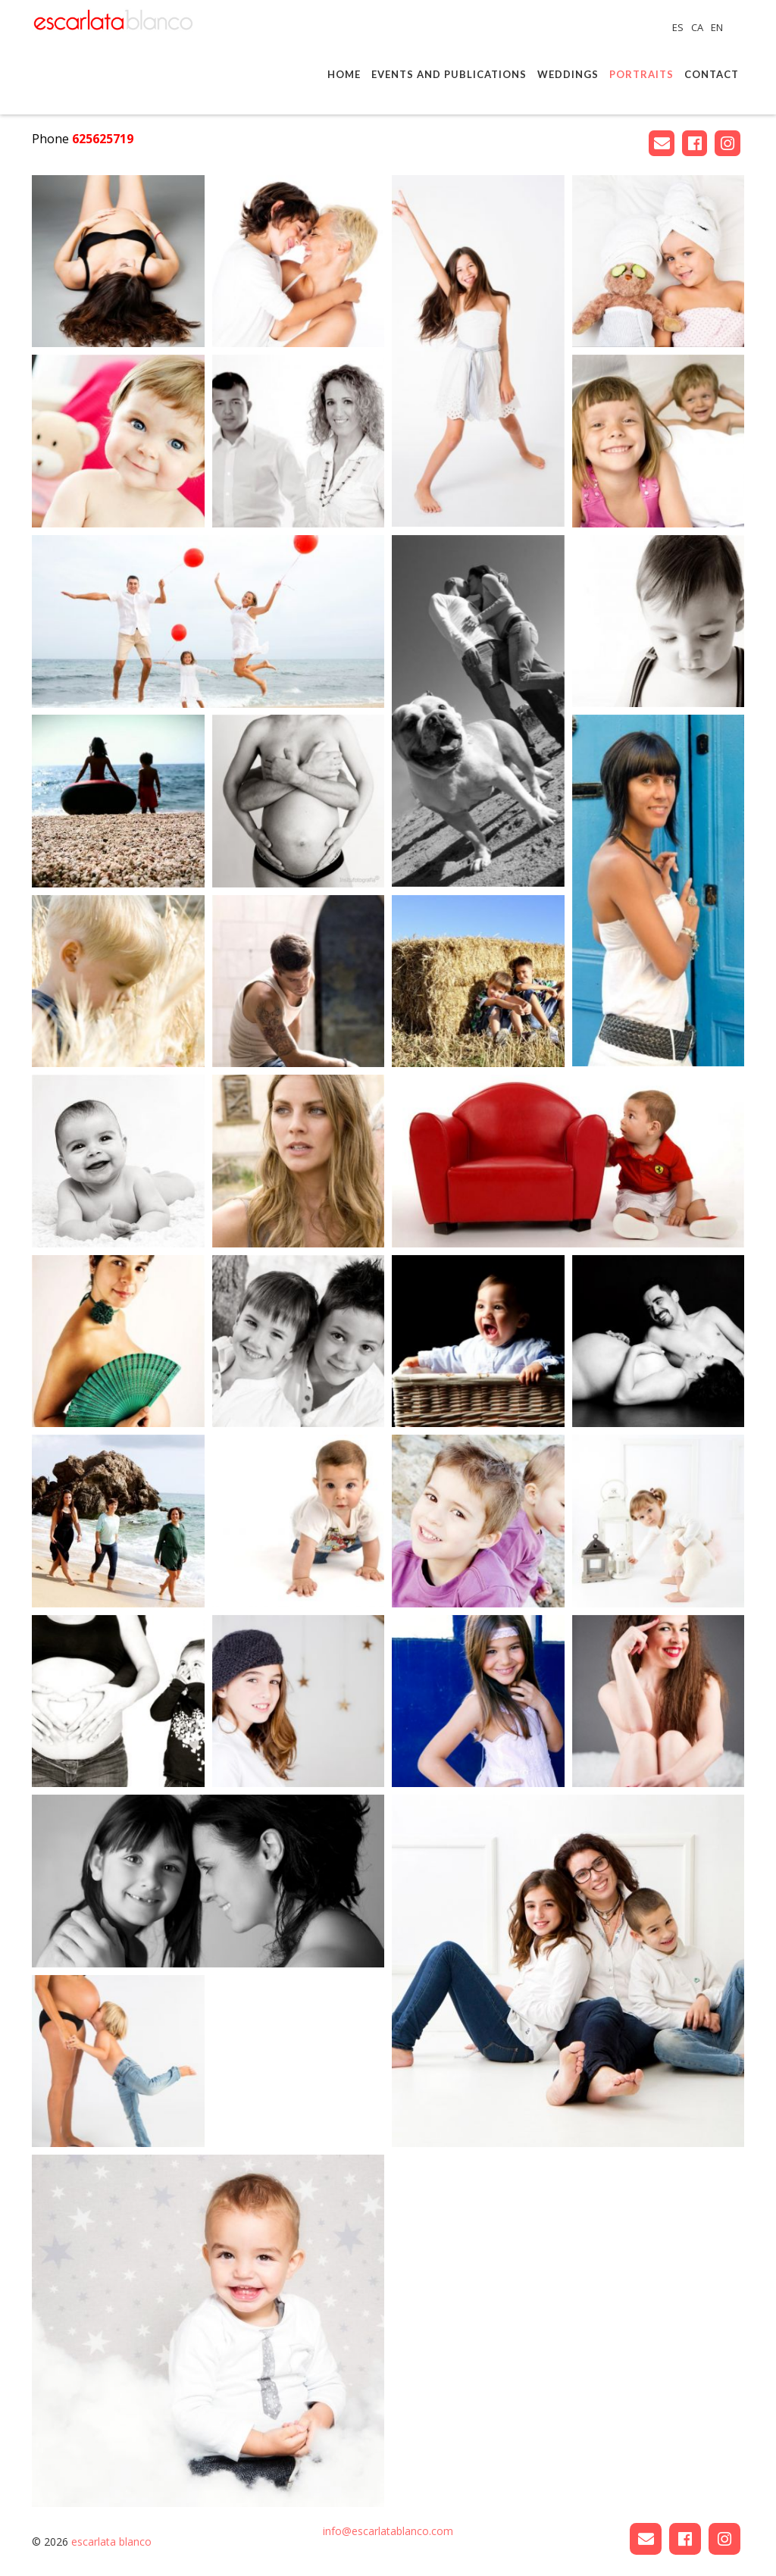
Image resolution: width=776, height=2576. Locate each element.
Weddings (568, 74)
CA (698, 27)
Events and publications (449, 74)
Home (344, 74)
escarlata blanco (111, 2541)
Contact (711, 74)
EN (717, 27)
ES (679, 27)
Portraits (641, 74)
